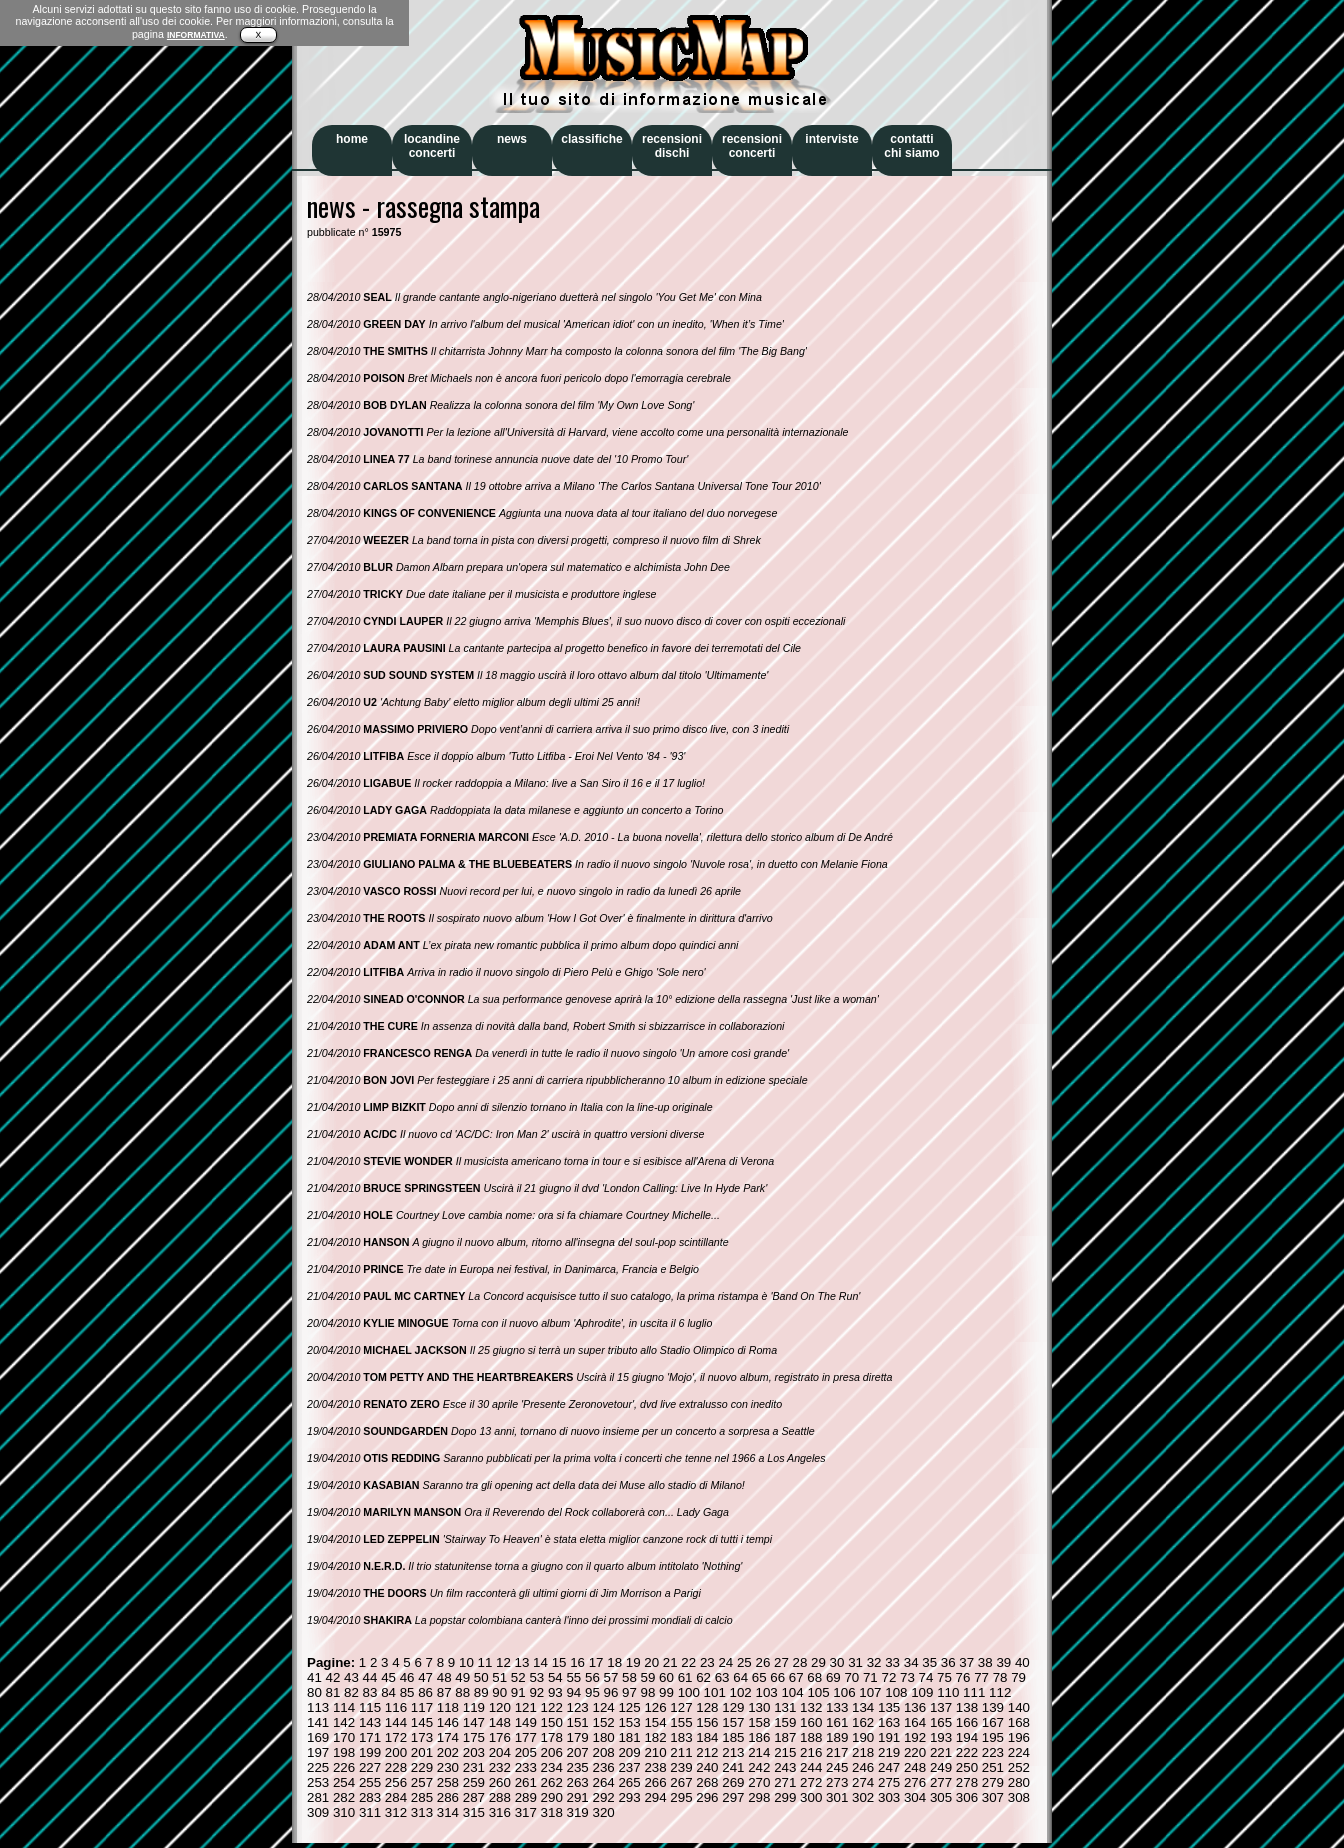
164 (915, 1722)
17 (596, 1662)
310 (344, 1812)
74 (926, 1677)
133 (837, 1707)
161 (837, 1722)
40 (1022, 1662)
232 (500, 1767)
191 (889, 1737)
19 (633, 1662)
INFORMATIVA (196, 35)
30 (837, 1662)
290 (552, 1797)
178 (552, 1737)
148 (500, 1722)
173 (422, 1737)
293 (629, 1797)
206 (552, 1752)
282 (344, 1797)
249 (941, 1767)
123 (578, 1707)
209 (629, 1752)
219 (889, 1752)
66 (777, 1677)
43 (351, 1677)
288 (500, 1797)
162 (863, 1722)
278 (967, 1782)
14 (540, 1662)
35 (929, 1662)
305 (941, 1797)
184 (707, 1737)
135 (889, 1707)
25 (744, 1662)
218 (863, 1752)
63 (722, 1677)
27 (781, 1662)
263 (578, 1782)
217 (837, 1752)
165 (941, 1722)
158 (759, 1722)
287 (474, 1797)
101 (715, 1692)
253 (318, 1782)
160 (811, 1722)
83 (370, 1692)
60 (666, 1677)
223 (993, 1752)
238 (655, 1767)
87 (444, 1692)
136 (915, 1707)
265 (629, 1782)
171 (370, 1737)
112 (1000, 1692)
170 (344, 1737)
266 (655, 1782)
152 (603, 1722)
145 (422, 1722)
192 (915, 1737)
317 (526, 1812)
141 (318, 1722)
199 (370, 1752)
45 (388, 1677)
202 (448, 1752)
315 (474, 1812)
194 (967, 1737)
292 (603, 1797)
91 (518, 1692)
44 (370, 1677)
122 (552, 1707)
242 (759, 1767)
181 (629, 1737)
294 (655, 1797)
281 (318, 1797)
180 (603, 1737)
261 (526, 1782)
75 (944, 1677)
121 (526, 1707)
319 (578, 1812)
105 (818, 1692)
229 (422, 1767)
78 (1000, 1677)
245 (837, 1767)
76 (963, 1677)
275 (889, 1782)
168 (1019, 1722)
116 (396, 1707)
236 (603, 1767)
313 (422, 1812)
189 (837, 1737)
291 (578, 1797)
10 (466, 1662)
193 (941, 1737)
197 (318, 1752)
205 (526, 1752)
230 (448, 1767)
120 (500, 1707)
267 (681, 1782)
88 (462, 1692)
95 (592, 1692)
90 (499, 1692)
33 (892, 1662)
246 (863, 1767)
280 (1019, 1782)
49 (462, 1677)
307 (993, 1797)
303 (889, 1797)
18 (614, 1662)
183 (681, 1737)
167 (993, 1722)
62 (703, 1677)
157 (733, 1722)
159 (785, 1722)
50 (481, 1677)
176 (500, 1737)
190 (863, 1737)
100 (689, 1692)
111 (974, 1692)
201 (422, 1752)
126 (655, 1707)
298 (759, 1797)
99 (666, 1692)
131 (785, 1707)
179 (578, 1737)
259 (474, 1782)
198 (344, 1752)
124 (603, 1707)
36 (948, 1662)
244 (811, 1767)
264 (603, 1782)
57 (611, 1677)
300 (811, 1797)
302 (863, 1797)
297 (733, 1797)
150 (552, 1722)
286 (448, 1797)
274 (863, 1782)
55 (573, 1677)
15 (559, 1662)
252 (1019, 1767)
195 (993, 1737)
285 (422, 1797)
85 (407, 1692)
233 (526, 1767)
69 (833, 1677)
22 (688, 1662)
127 (681, 1707)
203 (474, 1752)
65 (759, 1677)
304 (915, 1797)
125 (629, 1707)
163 (889, 1722)
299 (785, 1797)
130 (759, 1707)
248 (915, 1767)
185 (733, 1737)
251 (993, 1767)
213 (733, 1752)
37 (966, 1662)
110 (948, 1692)
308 (1019, 1797)
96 (611, 1692)
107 (870, 1692)
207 (578, 1752)
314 (448, 1812)
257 (422, 1782)
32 (874, 1662)
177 (526, 1737)
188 (811, 1737)
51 (499, 1677)
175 (474, 1737)
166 (967, 1722)
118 (448, 1707)
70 (851, 1677)
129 (733, 1707)
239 (681, 1767)
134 (863, 1707)
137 (941, 1707)
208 (603, 1752)
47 (425, 1677)
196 (1019, 1737)
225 (318, 1767)
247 (889, 1767)
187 (785, 1737)
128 (707, 1707)
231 (474, 1767)
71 (870, 1677)
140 (1019, 1707)
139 (993, 1707)
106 (844, 1692)
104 (792, 1692)
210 (655, 1752)
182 (655, 1737)
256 (396, 1782)
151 (578, 1722)
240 (707, 1767)
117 (422, 1707)
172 (396, 1737)
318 (552, 1812)
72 (888, 1677)
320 (603, 1812)
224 (1019, 1752)
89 (481, 1692)
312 (396, 1812)
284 (396, 1797)
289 (526, 1797)
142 (344, 1722)
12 (503, 1662)
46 (407, 1677)
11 (485, 1662)
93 (555, 1692)
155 (681, 1722)
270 (759, 1782)
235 (578, 1767)
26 (762, 1662)
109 (922, 1692)
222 (967, 1752)
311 (370, 1812)
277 (941, 1782)
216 (811, 1752)
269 (733, 1782)
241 (733, 1767)
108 (896, 1692)
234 (552, 1767)
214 (759, 1752)
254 (344, 1782)
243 (785, 1767)
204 (500, 1752)
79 (1018, 1677)
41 (314, 1677)
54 (555, 1677)
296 (707, 1797)
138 (967, 1707)
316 (500, 1812)
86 (425, 1692)
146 (448, 1722)
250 (967, 1767)
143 (370, 1722)
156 (707, 1722)
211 (681, 1752)
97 (629, 1692)
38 (985, 1662)
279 (993, 1782)
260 (500, 1782)
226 (344, 1767)
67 (796, 1677)
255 (370, 1782)
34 (911, 1662)
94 (573, 1692)
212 (707, 1752)
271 (785, 1782)
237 (629, 1767)
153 (629, 1722)
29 (818, 1662)
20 (651, 1662)
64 (740, 1677)
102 (741, 1692)
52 (518, 1677)
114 (344, 1707)
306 (967, 1797)
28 (800, 1662)
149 (526, 1722)
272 (811, 1782)
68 (814, 1677)
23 (707, 1662)
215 (785, 1752)
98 (648, 1692)
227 (370, 1767)
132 (811, 1707)
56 (592, 1677)
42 (333, 1677)
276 (915, 1782)
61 (685, 1677)
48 (444, 1677)
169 (318, 1737)
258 (448, 1782)
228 (396, 1767)
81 (333, 1692)
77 (981, 1677)
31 (855, 1662)
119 (474, 1707)
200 (396, 1752)
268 (707, 1782)
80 (314, 1692)
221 (941, 1752)
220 (915, 1752)
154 (655, 1722)
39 (1003, 1662)
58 (629, 1677)
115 (370, 1707)
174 (448, 1737)
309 (318, 1812)
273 (837, 1782)
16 (577, 1662)
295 (681, 1797)
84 (388, 1692)
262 (552, 1782)
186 (759, 1737)
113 (318, 1707)
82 (351, 1692)
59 (648, 1677)
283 (370, 1797)
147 (474, 1722)
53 (536, 1677)
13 (522, 1662)
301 (837, 1797)
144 (396, 1722)
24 (725, 1662)
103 (766, 1692)
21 (670, 1662)
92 (536, 1692)
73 (907, 1677)
